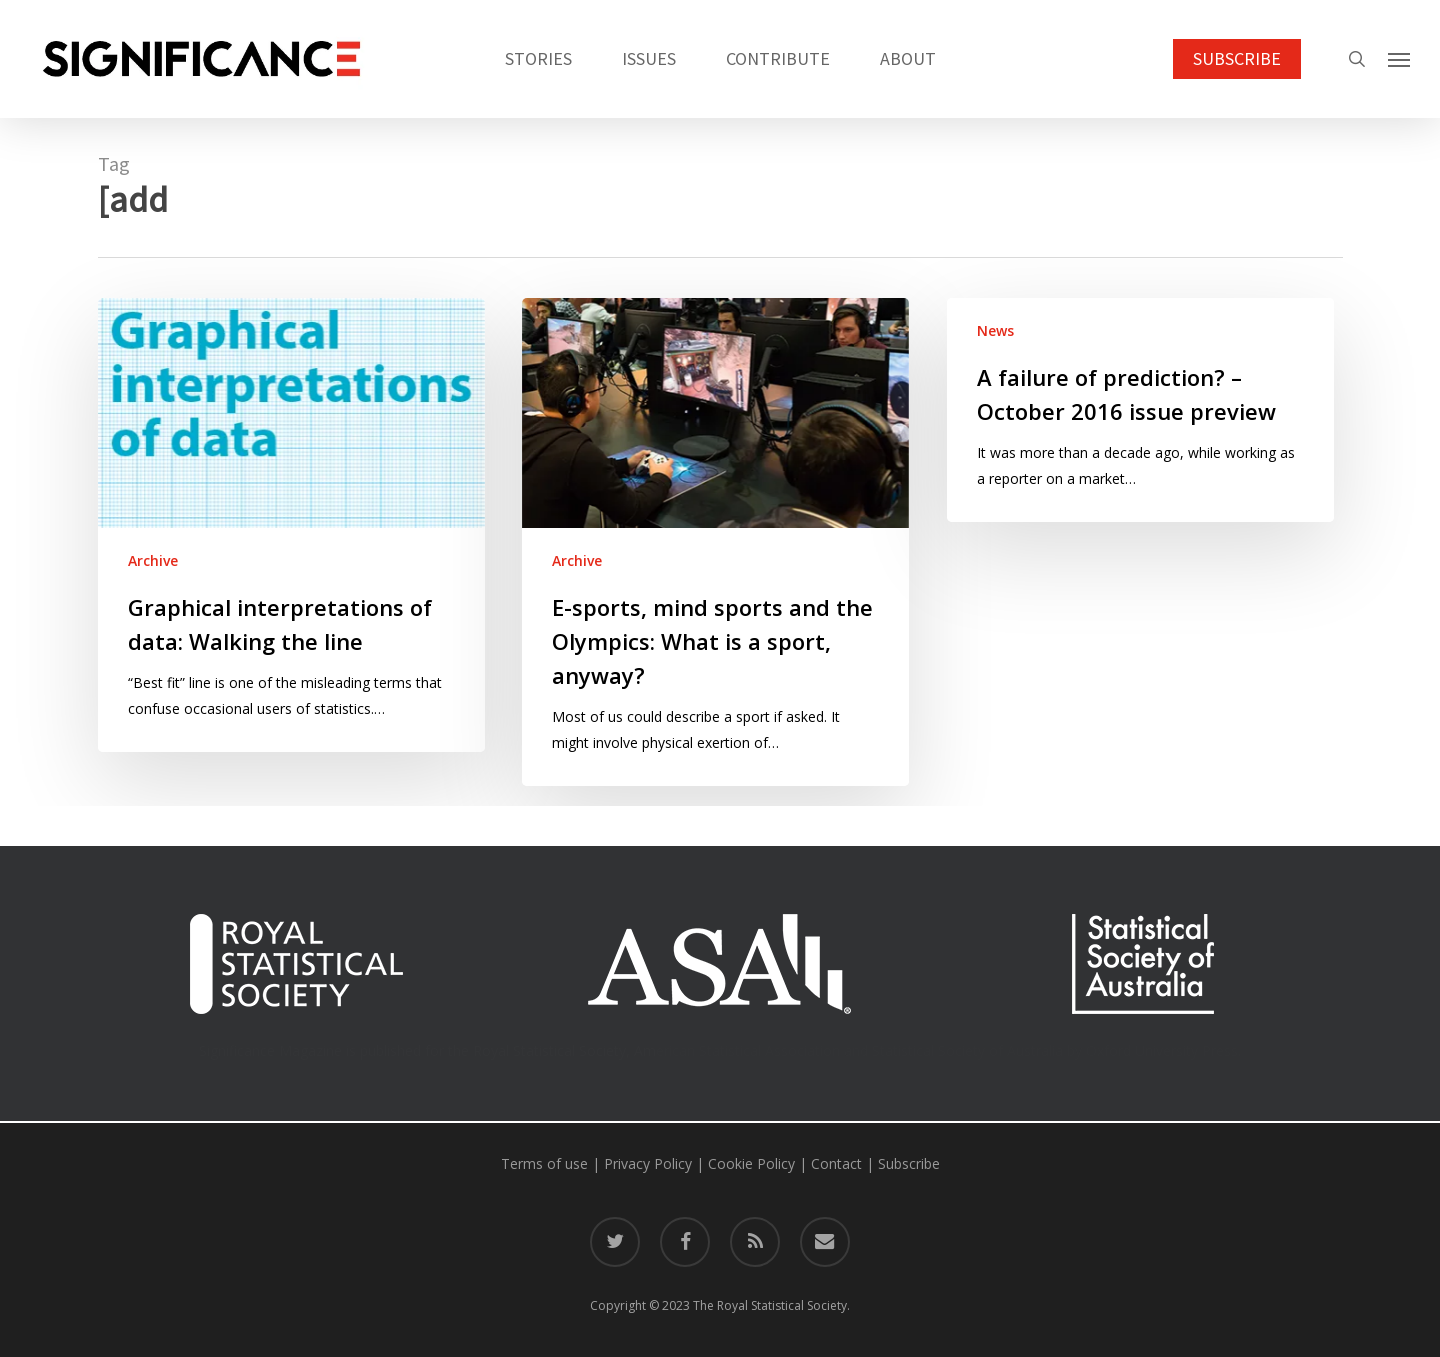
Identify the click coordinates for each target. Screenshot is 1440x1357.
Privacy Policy (648, 1163)
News (995, 330)
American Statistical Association (737, 1050)
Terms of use (544, 1163)
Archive (153, 560)
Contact (836, 1163)
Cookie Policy (751, 1163)
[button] (1400, 59)
